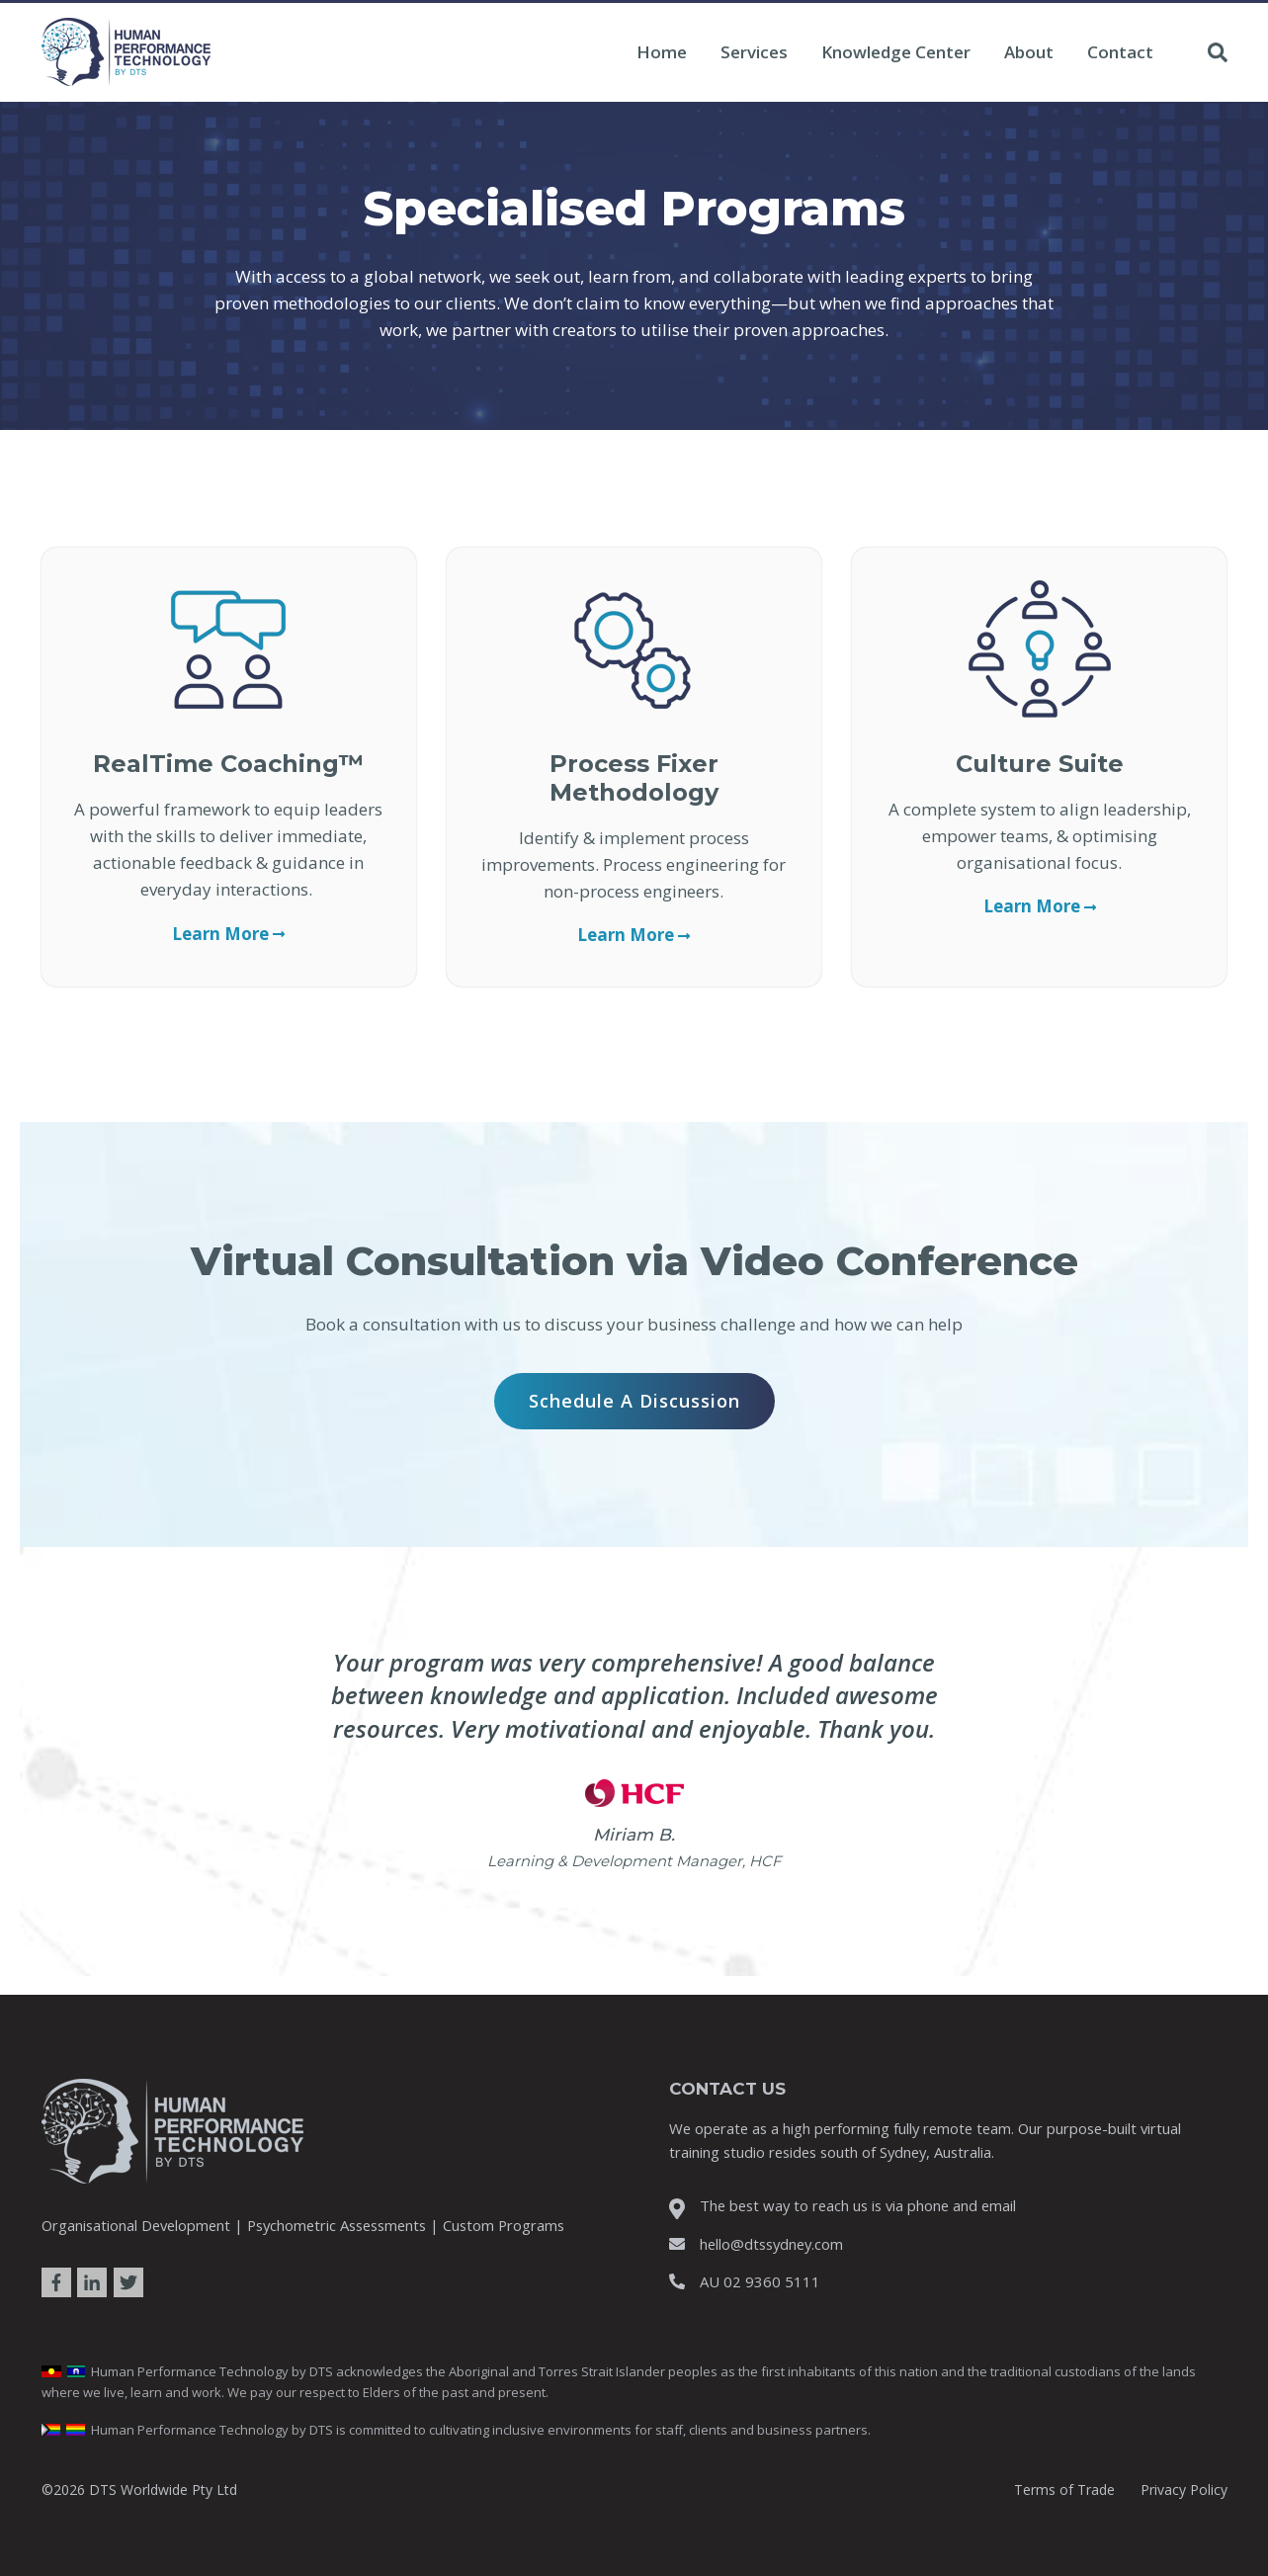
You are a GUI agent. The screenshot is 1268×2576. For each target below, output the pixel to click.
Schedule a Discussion (634, 1401)
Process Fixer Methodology (634, 778)
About (1029, 52)
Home (661, 52)
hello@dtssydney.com (771, 2244)
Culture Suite (1040, 763)
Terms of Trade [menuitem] (1064, 2489)
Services (754, 52)
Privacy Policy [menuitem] (1184, 2489)
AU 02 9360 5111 (760, 2281)
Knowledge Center (896, 52)
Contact (1120, 52)
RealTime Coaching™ (228, 763)
